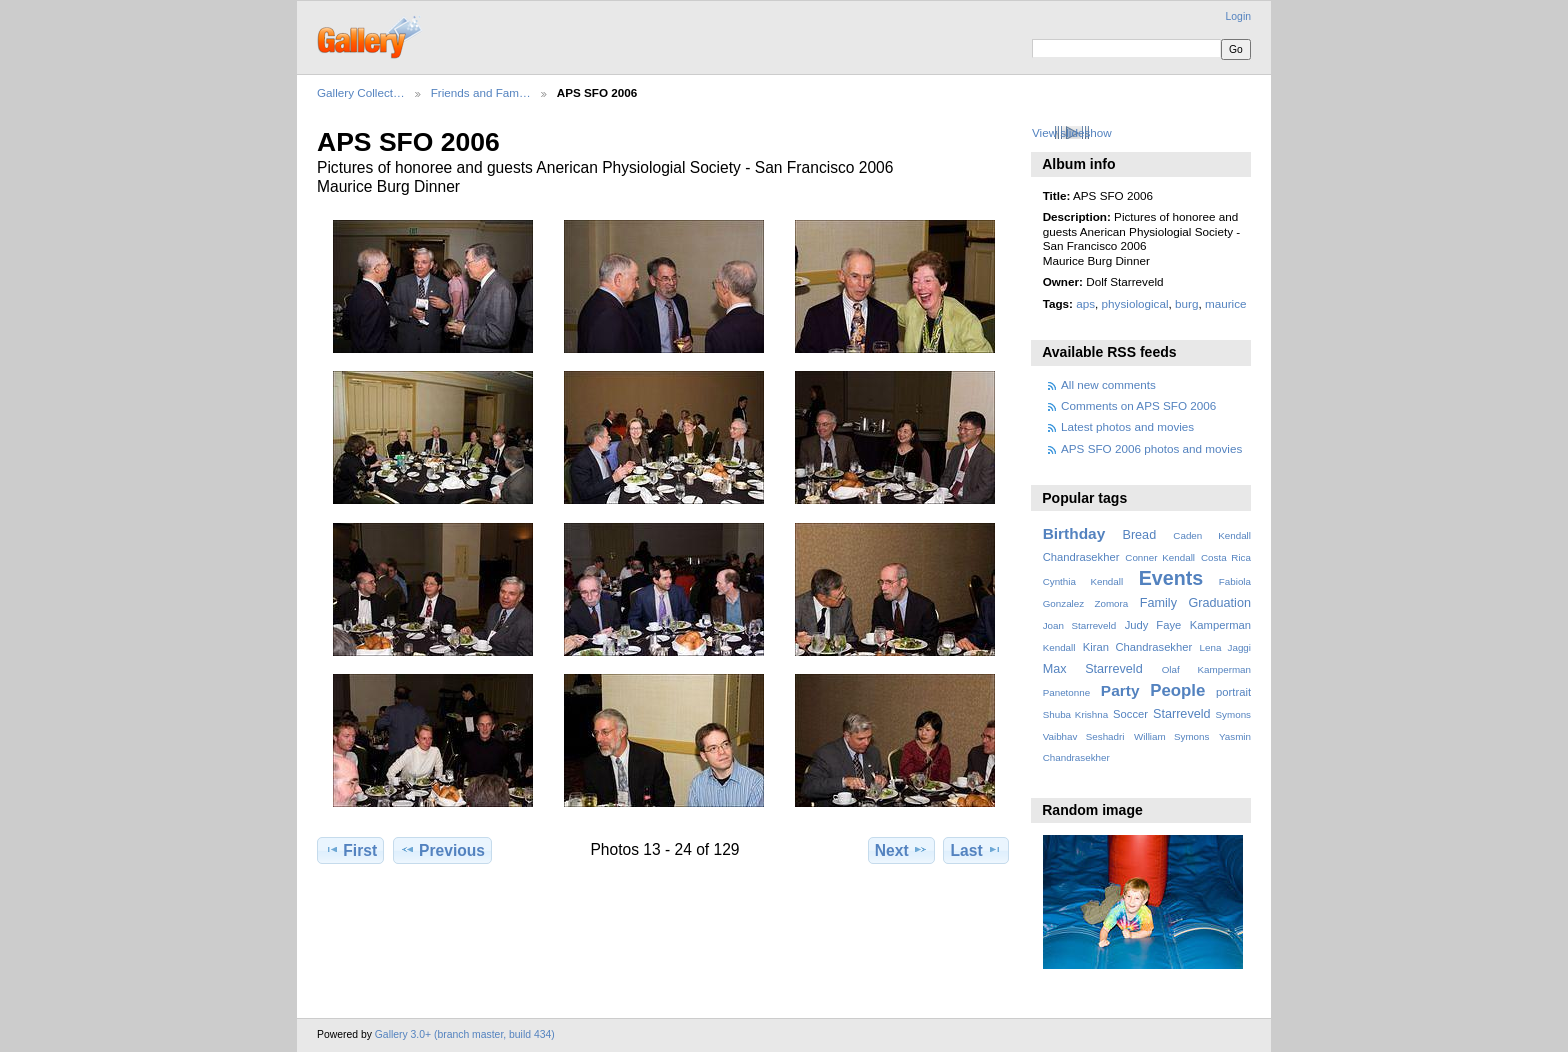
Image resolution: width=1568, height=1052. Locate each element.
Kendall (1059, 647)
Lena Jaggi (1225, 647)
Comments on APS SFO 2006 (1138, 405)
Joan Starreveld (1079, 625)
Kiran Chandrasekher (1137, 647)
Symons (1233, 714)
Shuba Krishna (1075, 714)
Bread (1139, 535)
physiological (1135, 303)
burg (1186, 303)
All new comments (1108, 384)
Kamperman (1220, 625)
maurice (1226, 303)
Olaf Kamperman (1206, 669)
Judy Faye (1153, 625)
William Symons (1171, 736)
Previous (442, 850)
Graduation (1220, 603)
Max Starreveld (1093, 669)
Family (1158, 603)
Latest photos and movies (1127, 426)
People (1177, 690)
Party (1120, 690)
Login (1238, 16)
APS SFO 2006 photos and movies (1151, 448)
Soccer (1130, 714)
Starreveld (1182, 714)
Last (976, 850)
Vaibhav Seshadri (1084, 736)
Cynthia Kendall (1083, 581)
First (350, 850)
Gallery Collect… (361, 92)
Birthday (1074, 533)
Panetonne (1066, 692)
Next (901, 850)
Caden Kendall (1212, 535)
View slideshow (1072, 132)
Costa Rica (1226, 557)
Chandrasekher (1081, 557)
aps (1085, 303)
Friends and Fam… (481, 92)
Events (1171, 578)
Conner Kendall (1160, 557)
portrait (1233, 692)
